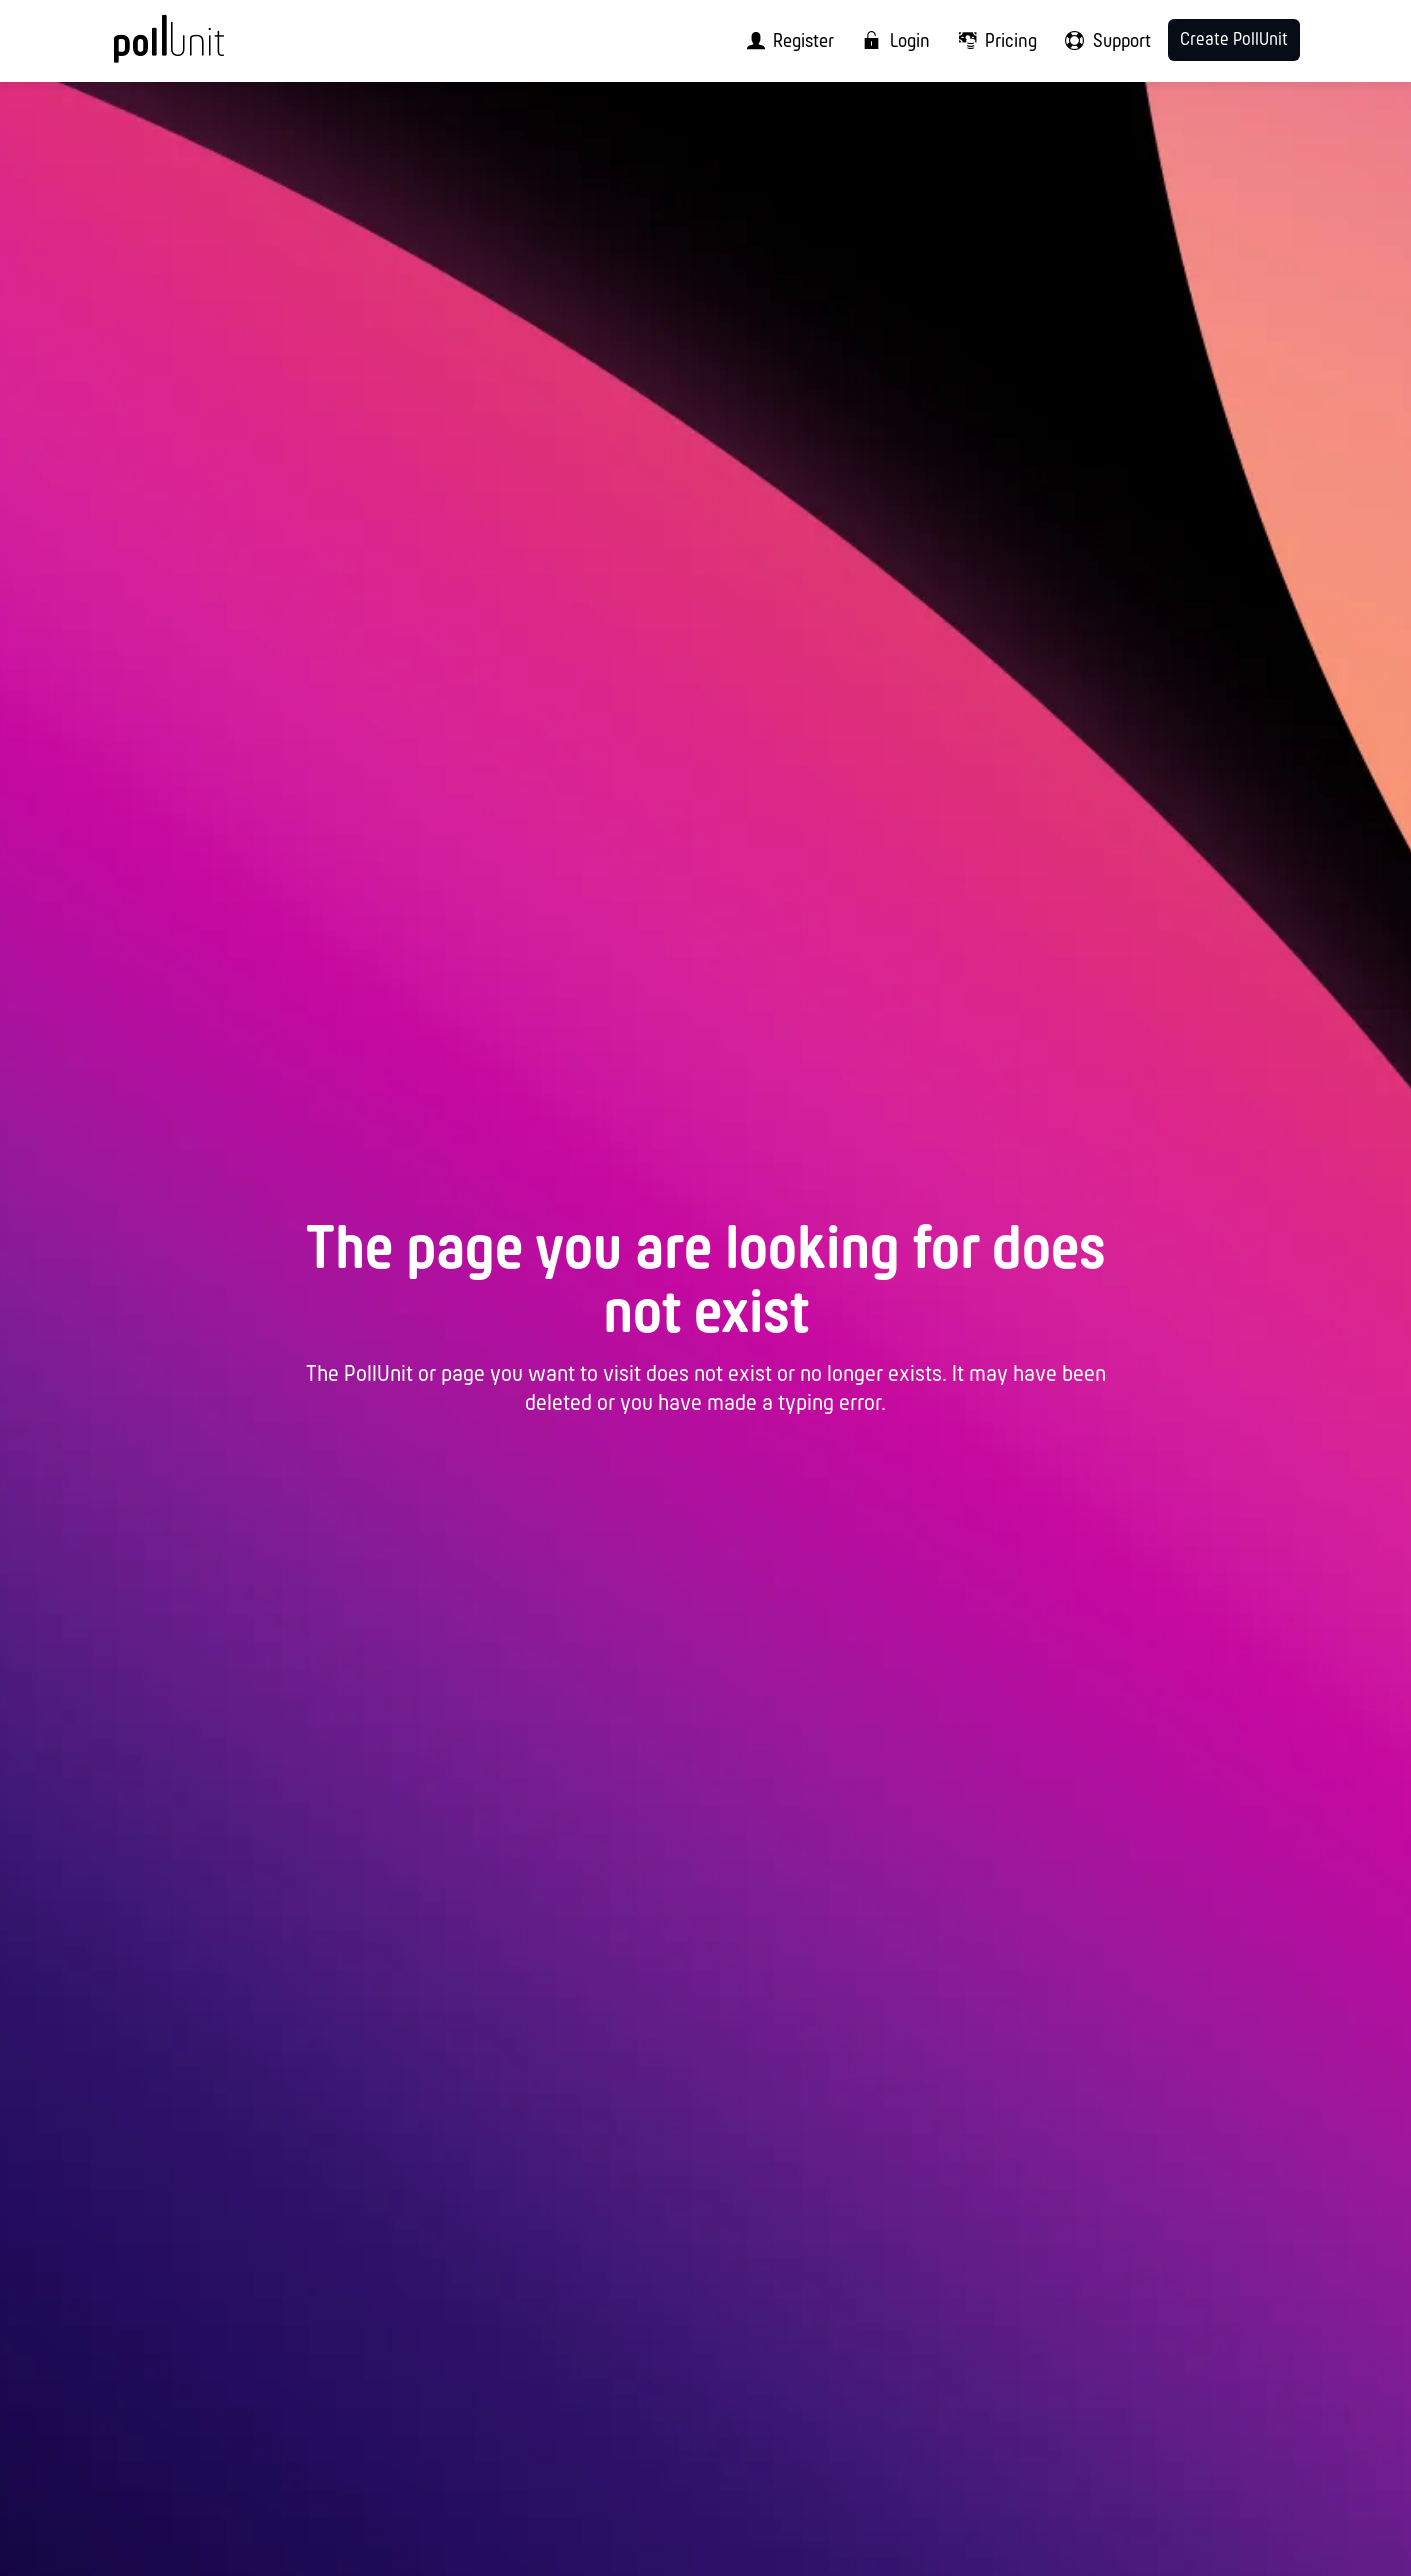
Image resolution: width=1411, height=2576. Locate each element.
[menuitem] (784, 41)
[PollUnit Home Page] (202, 48)
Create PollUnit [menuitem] (1234, 40)
